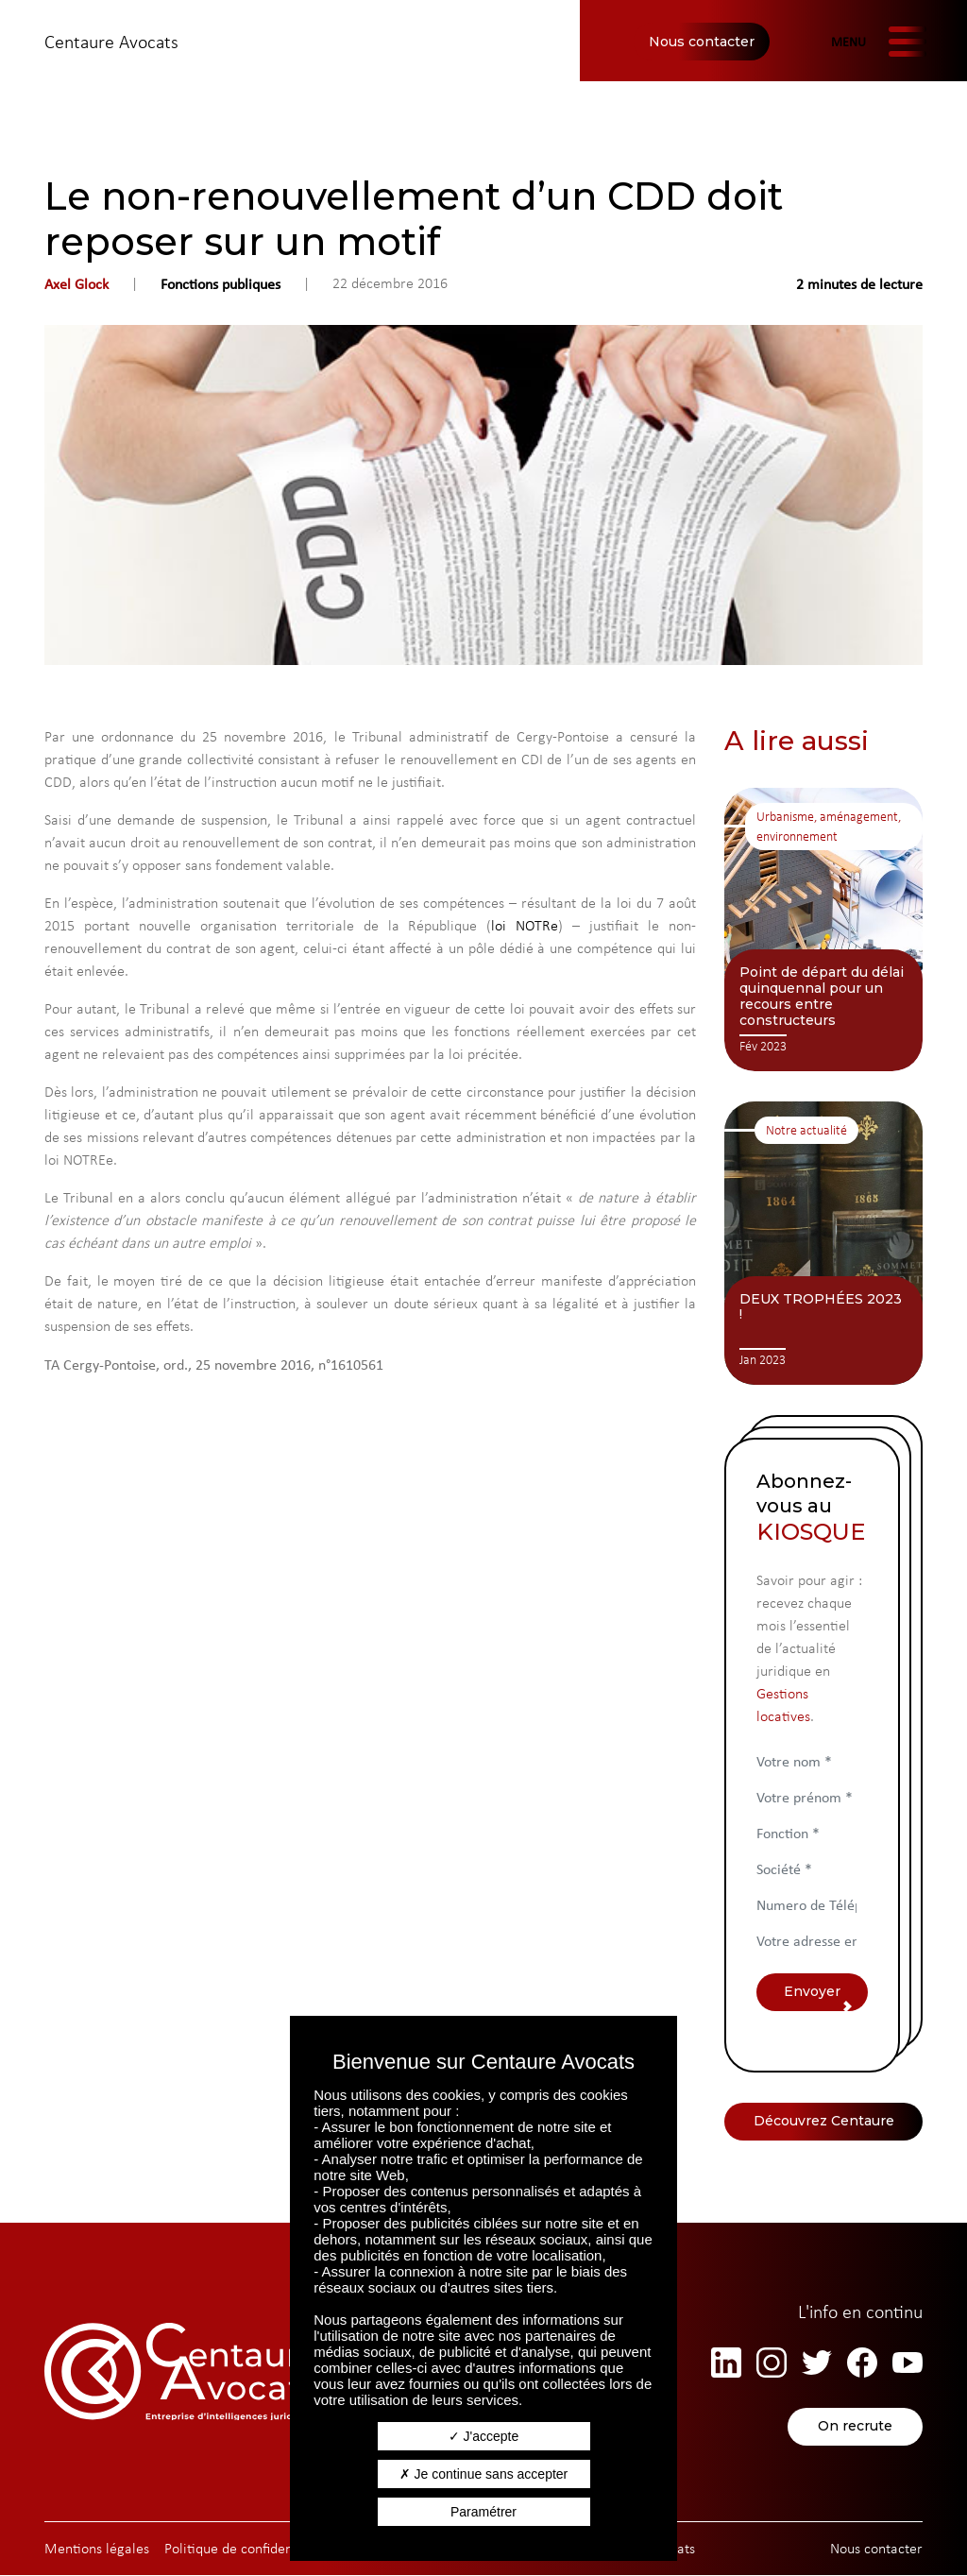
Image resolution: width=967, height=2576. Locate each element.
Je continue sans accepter (483, 2474)
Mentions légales (96, 2549)
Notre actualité (806, 1130)
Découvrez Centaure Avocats (824, 2127)
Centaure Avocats (111, 41)
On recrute (855, 2427)
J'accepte (484, 2436)
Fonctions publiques (220, 283)
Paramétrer (483, 2511)
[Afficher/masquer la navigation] (876, 41)
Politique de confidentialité (246, 2549)
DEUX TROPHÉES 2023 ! (820, 1306)
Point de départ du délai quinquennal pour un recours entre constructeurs (821, 996)
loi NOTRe (524, 925)
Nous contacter (702, 41)
